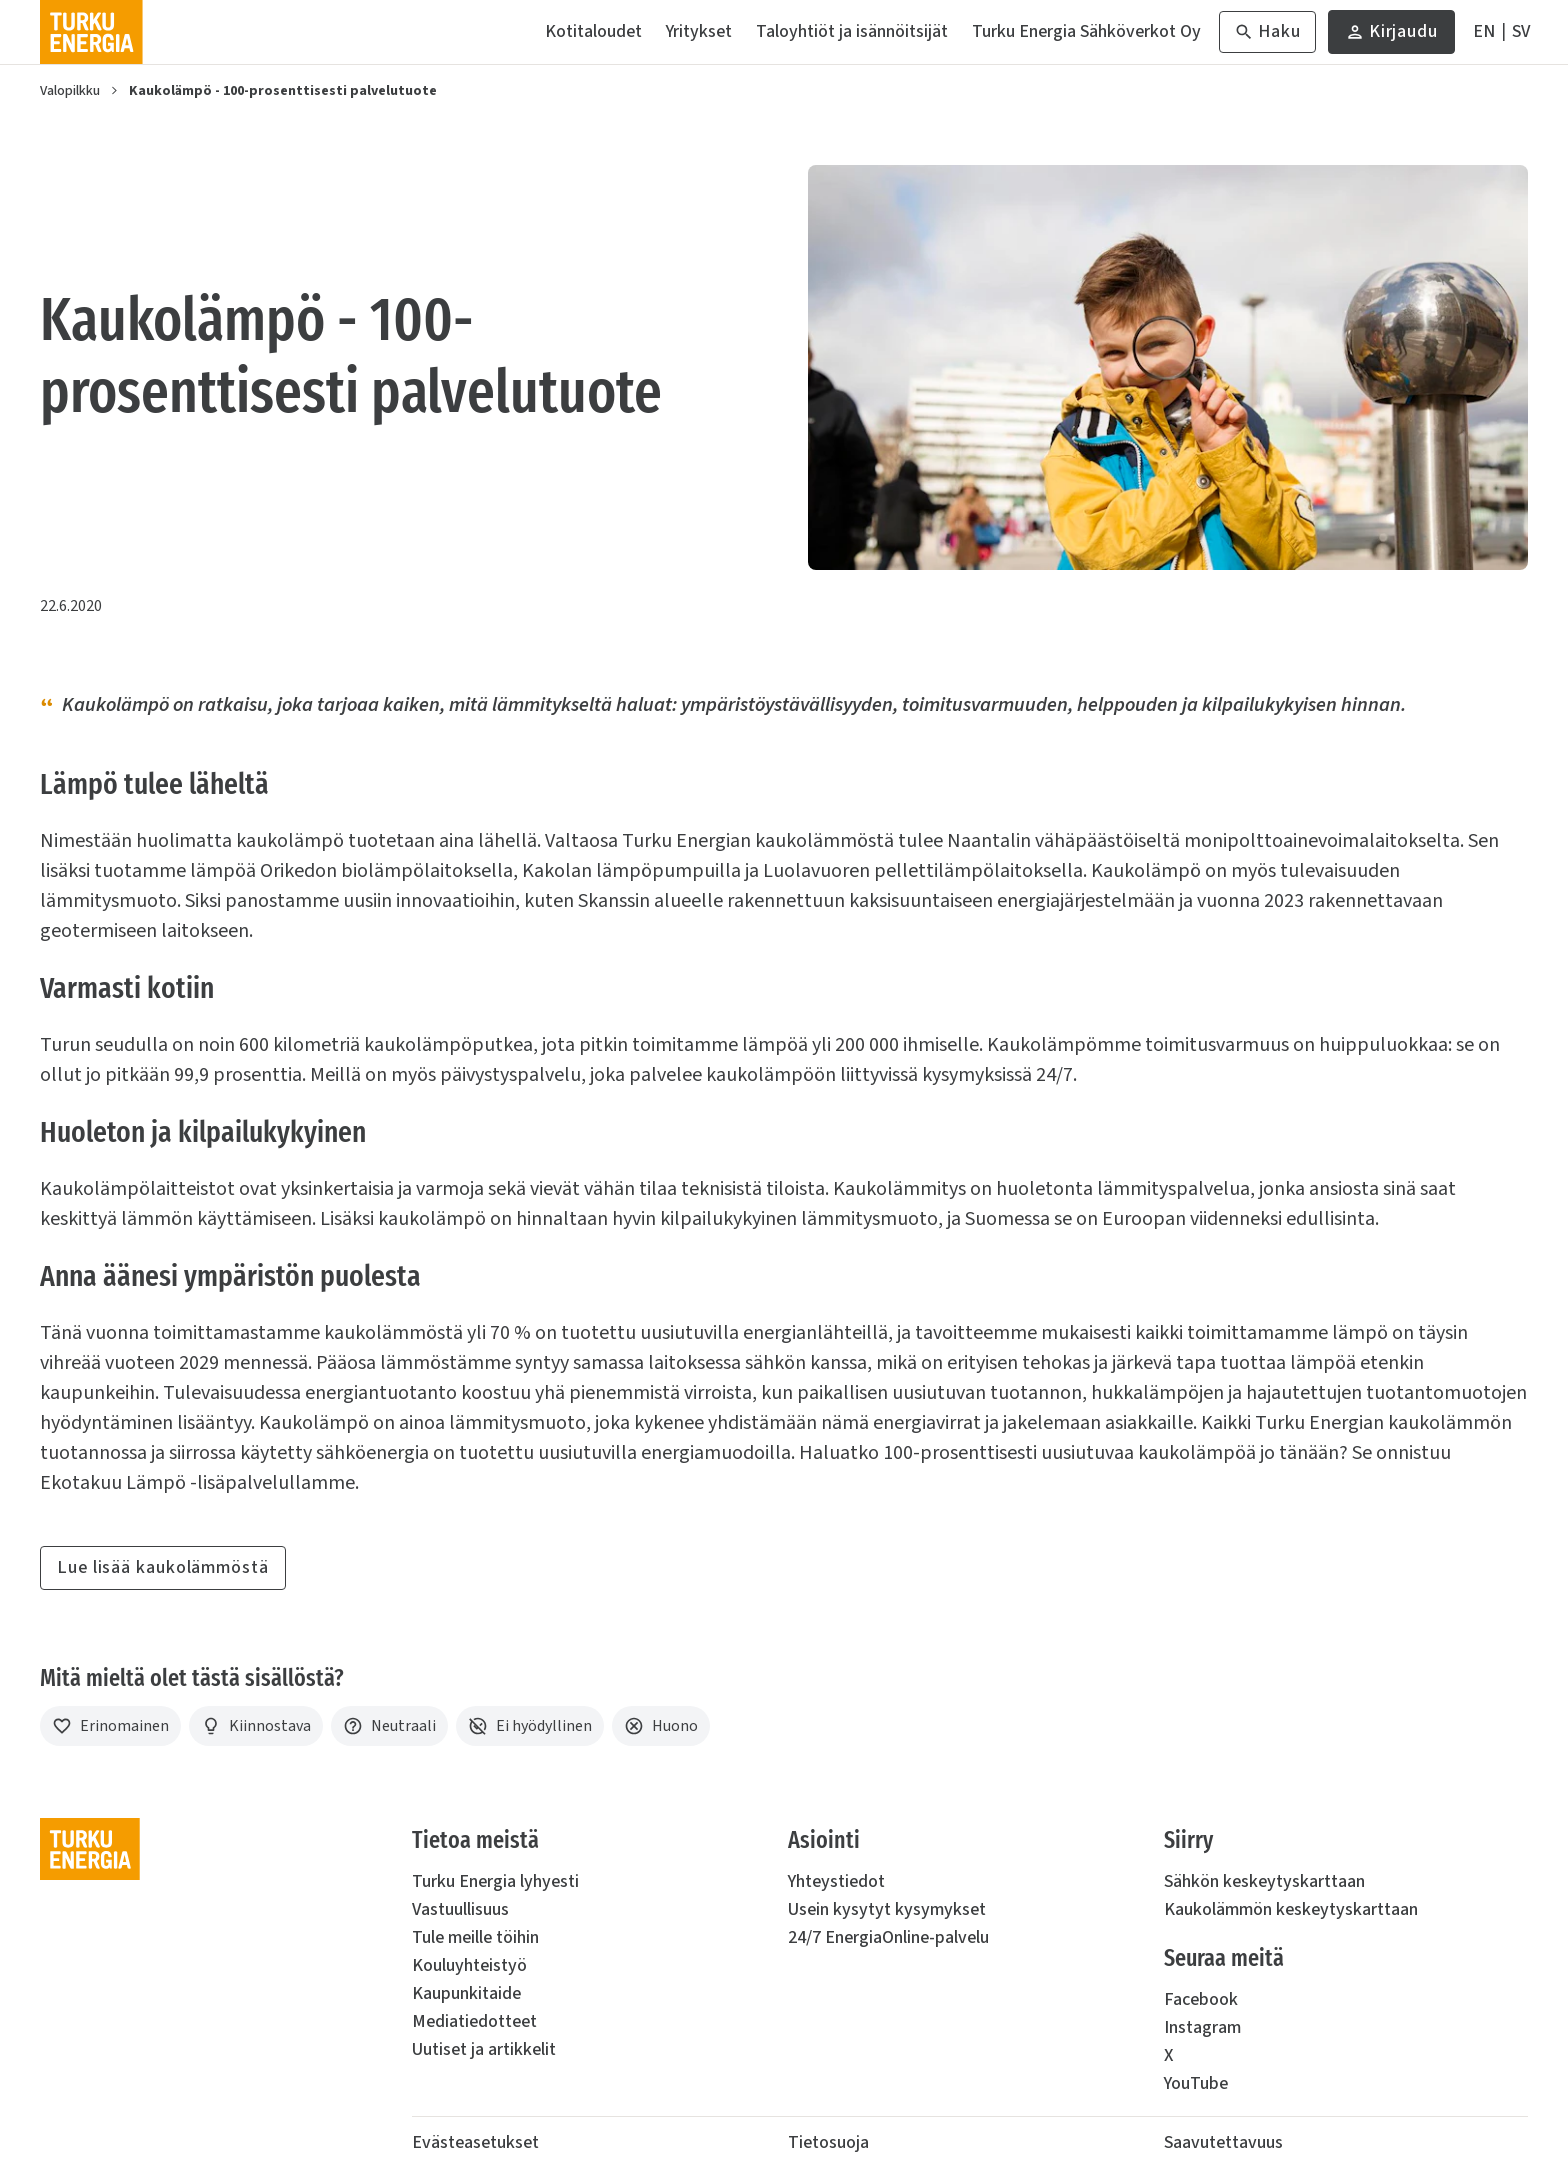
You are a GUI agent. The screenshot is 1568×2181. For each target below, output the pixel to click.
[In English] (1484, 32)
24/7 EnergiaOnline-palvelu (888, 1937)
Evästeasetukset (475, 2142)
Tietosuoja (828, 2142)
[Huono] (661, 1726)
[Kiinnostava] (256, 1726)
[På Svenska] (1521, 32)
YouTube (1196, 2083)
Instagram (1202, 2027)
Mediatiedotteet (474, 2021)
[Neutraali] (389, 1726)
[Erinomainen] (110, 1726)
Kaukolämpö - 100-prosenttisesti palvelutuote (283, 91)
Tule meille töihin (475, 1937)
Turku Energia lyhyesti (495, 1881)
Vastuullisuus (460, 1909)
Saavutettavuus (1223, 2142)
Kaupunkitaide (466, 1993)
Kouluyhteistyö (469, 1965)
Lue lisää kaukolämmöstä (163, 1567)
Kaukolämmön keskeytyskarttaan (1291, 1909)
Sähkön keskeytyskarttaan (1264, 1881)
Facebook (1201, 1999)
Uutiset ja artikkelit (484, 2049)
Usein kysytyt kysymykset (887, 1909)
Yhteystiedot (836, 1881)
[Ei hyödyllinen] (530, 1726)
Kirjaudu (1391, 36)
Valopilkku (70, 91)
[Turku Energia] (91, 32)
